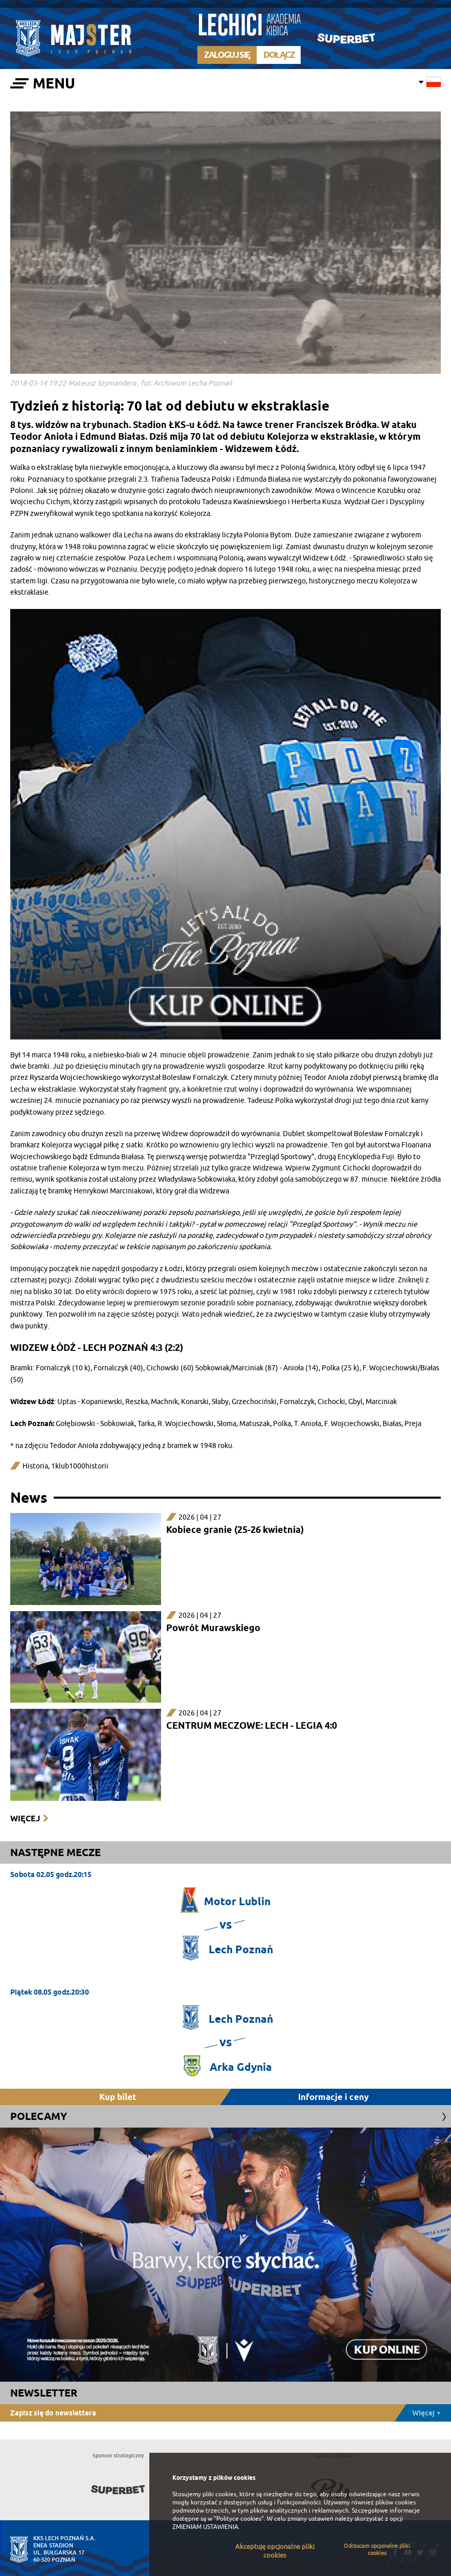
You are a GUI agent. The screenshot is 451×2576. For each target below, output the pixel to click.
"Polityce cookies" (239, 2519)
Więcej (25, 1818)
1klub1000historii (79, 1466)
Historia (35, 1466)
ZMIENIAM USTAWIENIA (205, 2527)
